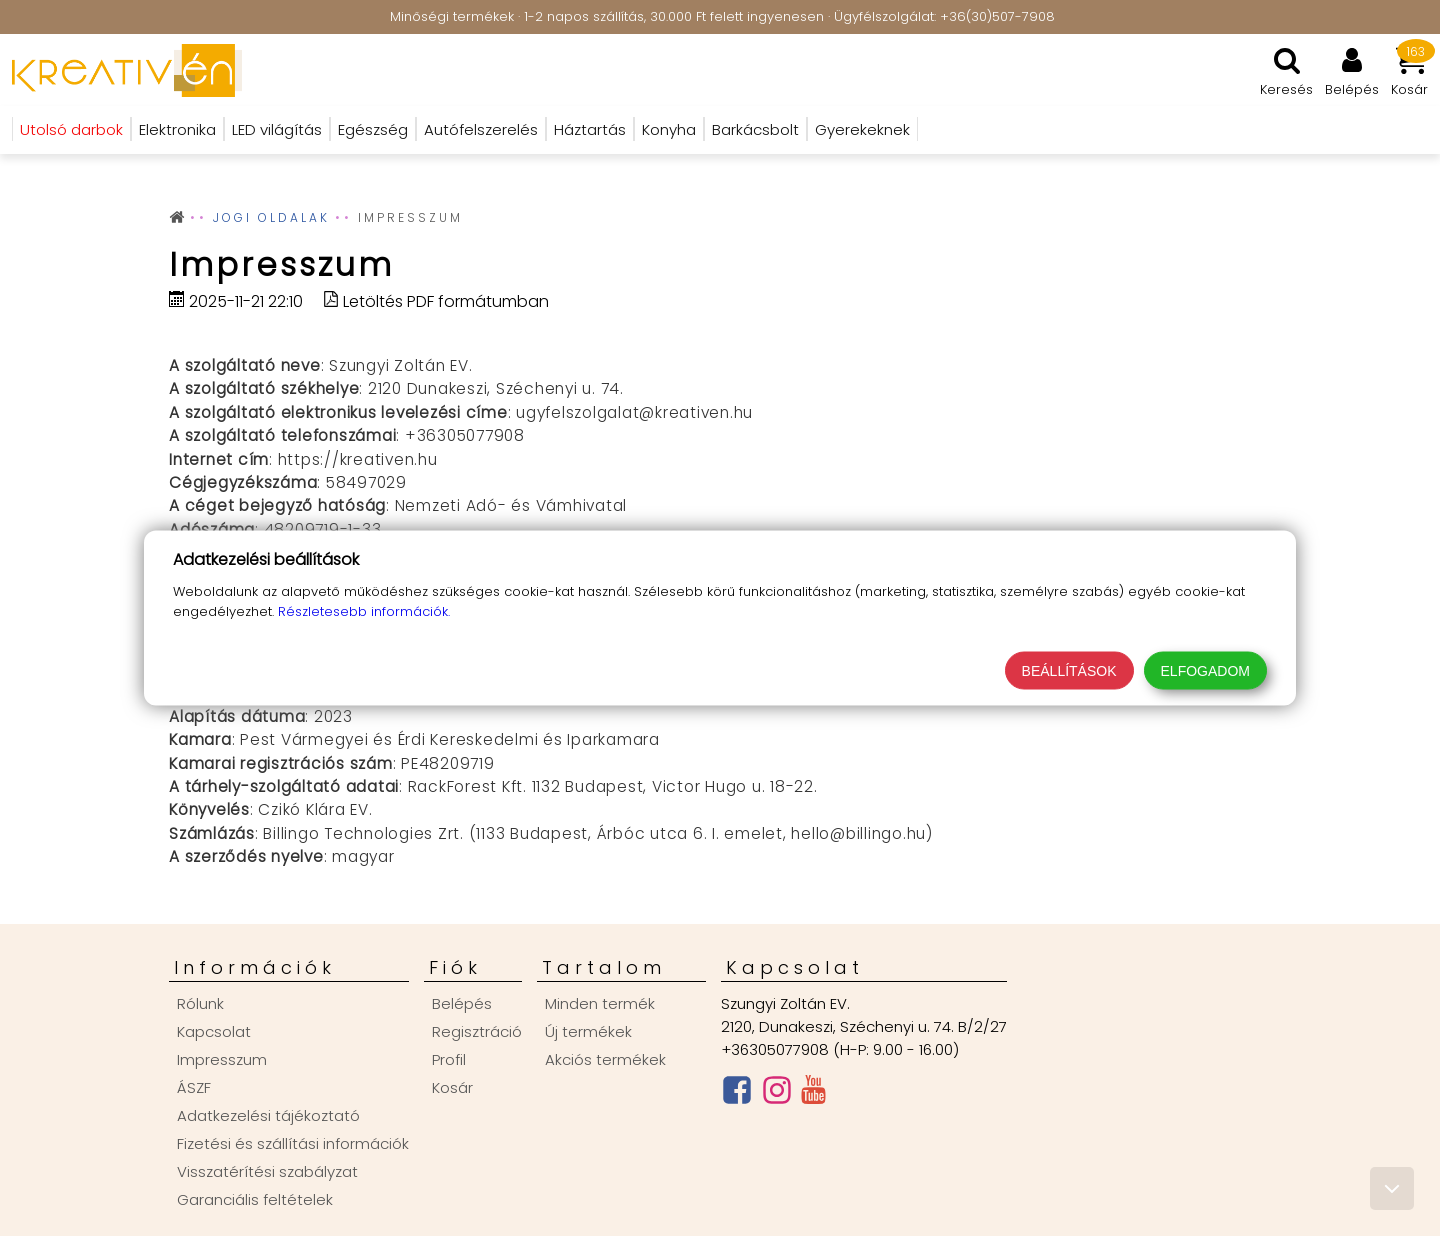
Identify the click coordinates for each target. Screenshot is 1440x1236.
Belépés (462, 1003)
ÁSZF (194, 1087)
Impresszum (222, 1059)
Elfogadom (1205, 671)
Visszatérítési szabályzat (267, 1171)
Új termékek (588, 1031)
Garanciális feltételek (255, 1199)
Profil (449, 1059)
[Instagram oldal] (777, 1094)
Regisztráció (477, 1031)
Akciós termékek (605, 1059)
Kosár (452, 1087)
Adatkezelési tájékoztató (268, 1115)
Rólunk (200, 1003)
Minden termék (600, 1003)
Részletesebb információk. (364, 611)
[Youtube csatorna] (813, 1094)
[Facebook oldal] (737, 1094)
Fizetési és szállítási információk (293, 1143)
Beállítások (1069, 671)
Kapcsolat (214, 1031)
